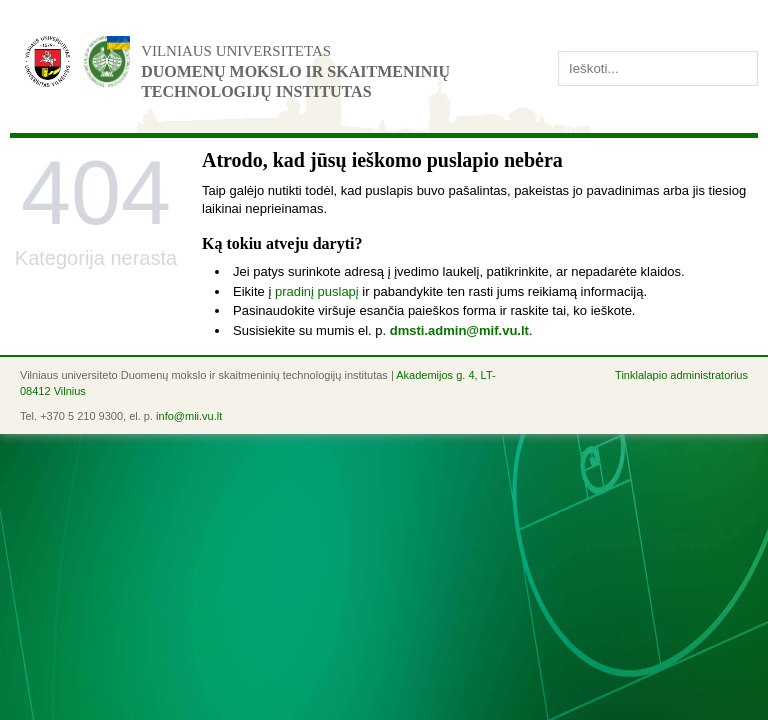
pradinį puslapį (317, 291)
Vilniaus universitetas (236, 51)
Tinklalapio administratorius (681, 375)
